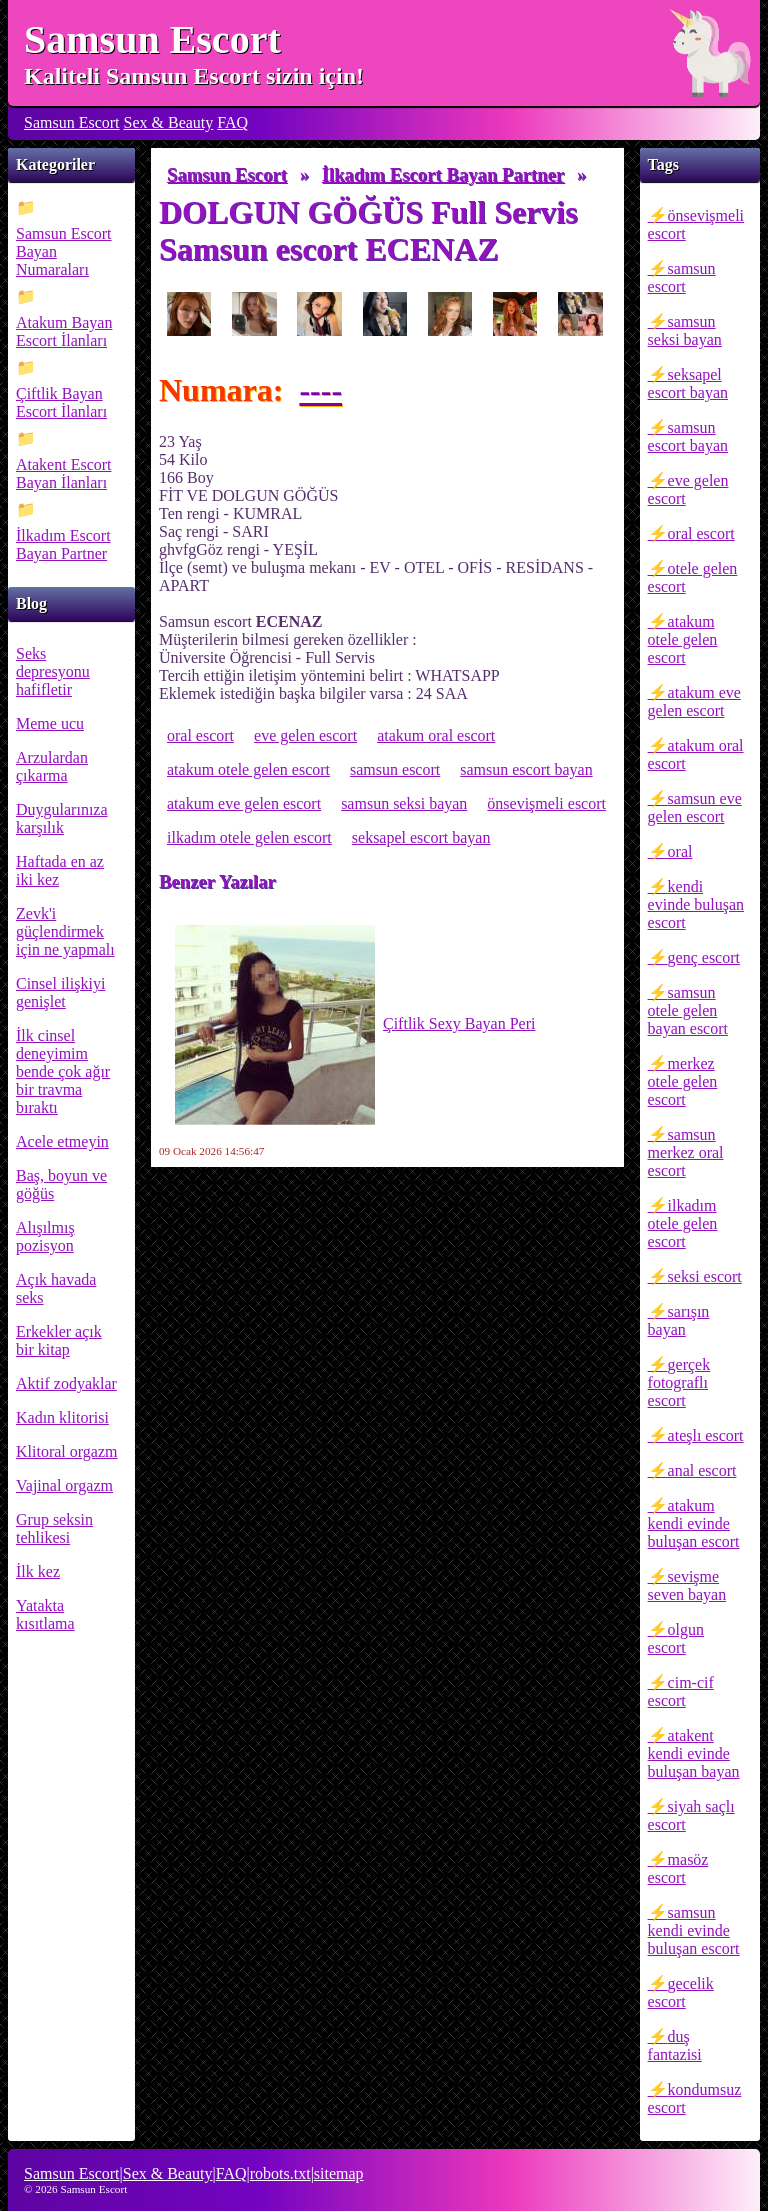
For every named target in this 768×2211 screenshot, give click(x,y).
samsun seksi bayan (685, 330)
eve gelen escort (688, 489)
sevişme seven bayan (687, 1585)
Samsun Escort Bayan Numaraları (64, 251)
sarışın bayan (679, 1320)
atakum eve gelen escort (694, 701)
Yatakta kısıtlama (45, 1614)
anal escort (702, 1470)
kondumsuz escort (695, 2098)
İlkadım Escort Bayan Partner (63, 544)
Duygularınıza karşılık (62, 818)
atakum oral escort (696, 754)
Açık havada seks (56, 1288)
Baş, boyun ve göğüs (61, 1184)
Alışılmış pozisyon (45, 1236)
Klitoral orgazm (66, 1451)
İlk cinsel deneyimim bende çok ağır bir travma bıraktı (63, 1071)
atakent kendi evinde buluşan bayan (694, 1753)
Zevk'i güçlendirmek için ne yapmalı (65, 931)
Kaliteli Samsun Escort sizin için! (194, 76)
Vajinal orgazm (64, 1485)
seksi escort (705, 1276)
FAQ (232, 122)
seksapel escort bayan (688, 383)
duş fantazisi (675, 2045)
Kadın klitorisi (62, 1417)
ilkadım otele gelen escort (683, 1223)
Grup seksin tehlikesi (54, 1528)
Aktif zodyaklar (66, 1383)
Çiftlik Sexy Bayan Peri (355, 1025)
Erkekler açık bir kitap (59, 1340)
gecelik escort (681, 1992)
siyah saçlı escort (691, 1815)
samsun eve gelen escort (695, 807)
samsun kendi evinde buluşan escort (694, 1930)
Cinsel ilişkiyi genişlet (60, 992)
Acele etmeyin (62, 1141)
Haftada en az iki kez (60, 870)
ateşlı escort (706, 1435)
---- (320, 390)
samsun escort (682, 277)
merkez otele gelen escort (683, 1081)
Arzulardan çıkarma (52, 766)
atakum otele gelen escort (683, 639)
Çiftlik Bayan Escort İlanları (61, 402)
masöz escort (678, 1868)
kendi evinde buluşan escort (696, 904)
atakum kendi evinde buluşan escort (694, 1523)
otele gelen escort (693, 577)
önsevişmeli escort (696, 224)
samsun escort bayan (688, 436)
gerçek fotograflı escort (679, 1382)
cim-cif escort (681, 1691)
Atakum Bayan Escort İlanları (64, 331)
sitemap (339, 2173)
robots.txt (280, 2173)
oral (680, 851)
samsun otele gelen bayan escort (688, 1010)
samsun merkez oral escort (686, 1152)
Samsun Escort (152, 39)
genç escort (704, 957)
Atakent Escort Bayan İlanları (64, 473)
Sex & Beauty (169, 122)
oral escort (701, 533)
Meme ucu (50, 723)
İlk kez (38, 1571)
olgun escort (676, 1638)
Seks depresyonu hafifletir (53, 671)
